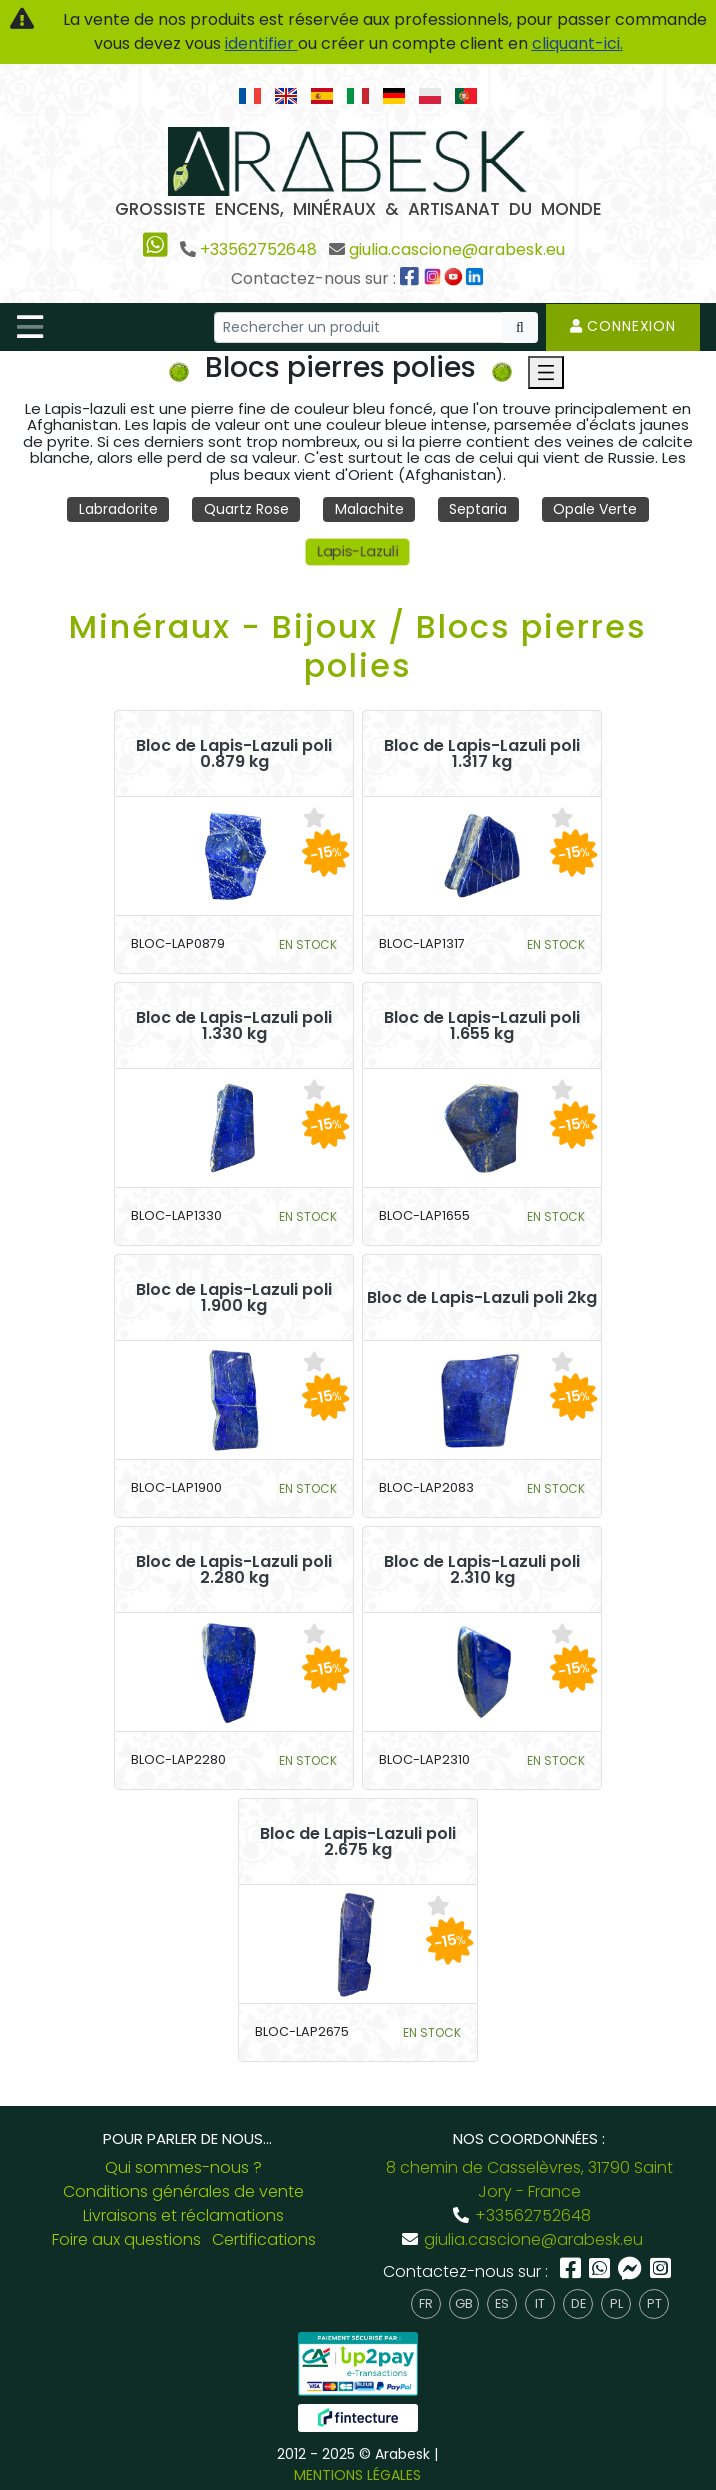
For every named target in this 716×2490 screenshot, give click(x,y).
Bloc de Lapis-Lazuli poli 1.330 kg (234, 1026)
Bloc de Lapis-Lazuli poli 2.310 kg (482, 1570)
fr (426, 2303)
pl (616, 2303)
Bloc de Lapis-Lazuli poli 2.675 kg (358, 1842)
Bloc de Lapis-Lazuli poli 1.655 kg (482, 1026)
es (502, 2303)
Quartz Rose (246, 509)
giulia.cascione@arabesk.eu (457, 249)
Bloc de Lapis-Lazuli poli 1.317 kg (482, 754)
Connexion (623, 326)
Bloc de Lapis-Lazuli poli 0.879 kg (234, 754)
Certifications (264, 2239)
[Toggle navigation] (30, 327)
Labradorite (118, 509)
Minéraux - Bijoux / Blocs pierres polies (358, 645)
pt (654, 2303)
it (540, 2303)
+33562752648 (258, 249)
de (578, 2303)
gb (464, 2303)
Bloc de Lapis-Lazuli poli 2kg (482, 1298)
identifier (261, 43)
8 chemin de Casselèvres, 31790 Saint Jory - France (529, 2179)
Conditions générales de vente (183, 2191)
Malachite (369, 509)
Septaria (478, 509)
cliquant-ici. (577, 43)
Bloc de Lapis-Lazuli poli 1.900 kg (234, 1298)
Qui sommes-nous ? (183, 2167)
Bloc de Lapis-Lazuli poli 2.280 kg (234, 1570)
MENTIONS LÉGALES (357, 2475)
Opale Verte (595, 509)
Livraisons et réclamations (183, 2215)
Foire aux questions (126, 2239)
